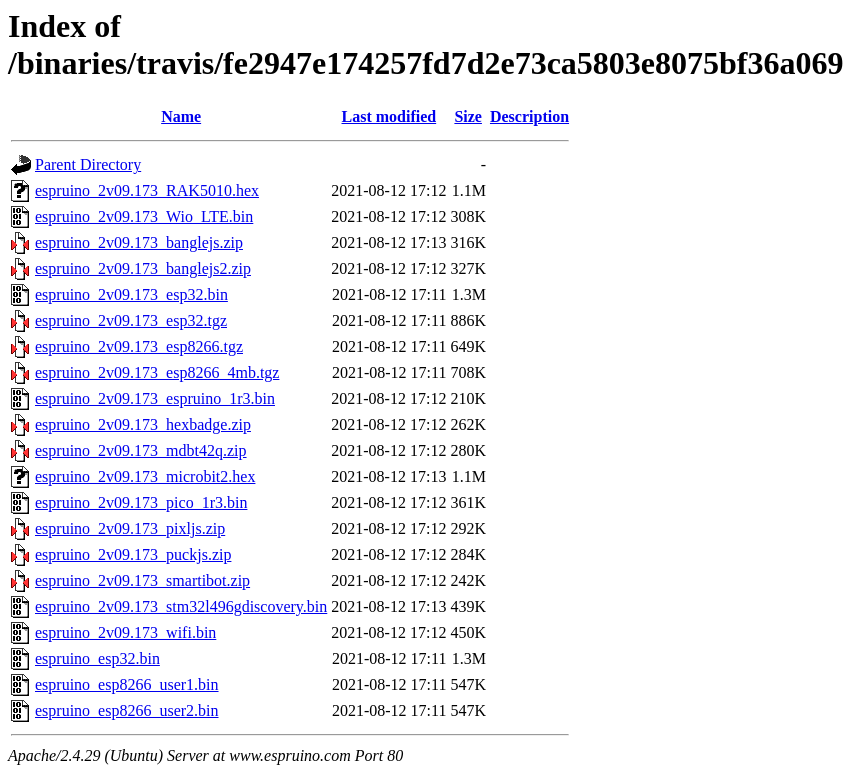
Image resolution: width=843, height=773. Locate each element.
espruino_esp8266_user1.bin (127, 684)
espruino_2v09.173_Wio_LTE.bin (144, 216)
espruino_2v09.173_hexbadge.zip (143, 424)
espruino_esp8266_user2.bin (127, 710)
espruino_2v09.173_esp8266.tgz (139, 346)
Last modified (389, 116)
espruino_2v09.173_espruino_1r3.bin (155, 398)
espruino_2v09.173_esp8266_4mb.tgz (157, 372)
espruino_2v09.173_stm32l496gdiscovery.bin (181, 606)
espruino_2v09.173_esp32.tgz (131, 320)
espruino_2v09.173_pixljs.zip (130, 528)
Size (468, 116)
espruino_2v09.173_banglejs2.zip (143, 268)
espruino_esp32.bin (97, 658)
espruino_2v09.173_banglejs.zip (139, 242)
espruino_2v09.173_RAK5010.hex (147, 190)
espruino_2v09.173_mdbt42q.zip (141, 450)
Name (181, 116)
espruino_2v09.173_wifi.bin (125, 632)
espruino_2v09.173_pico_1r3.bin (141, 502)
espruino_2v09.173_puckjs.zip (133, 554)
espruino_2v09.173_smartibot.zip (142, 580)
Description (529, 116)
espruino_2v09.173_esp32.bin (131, 294)
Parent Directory (88, 164)
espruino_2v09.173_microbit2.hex (145, 476)
